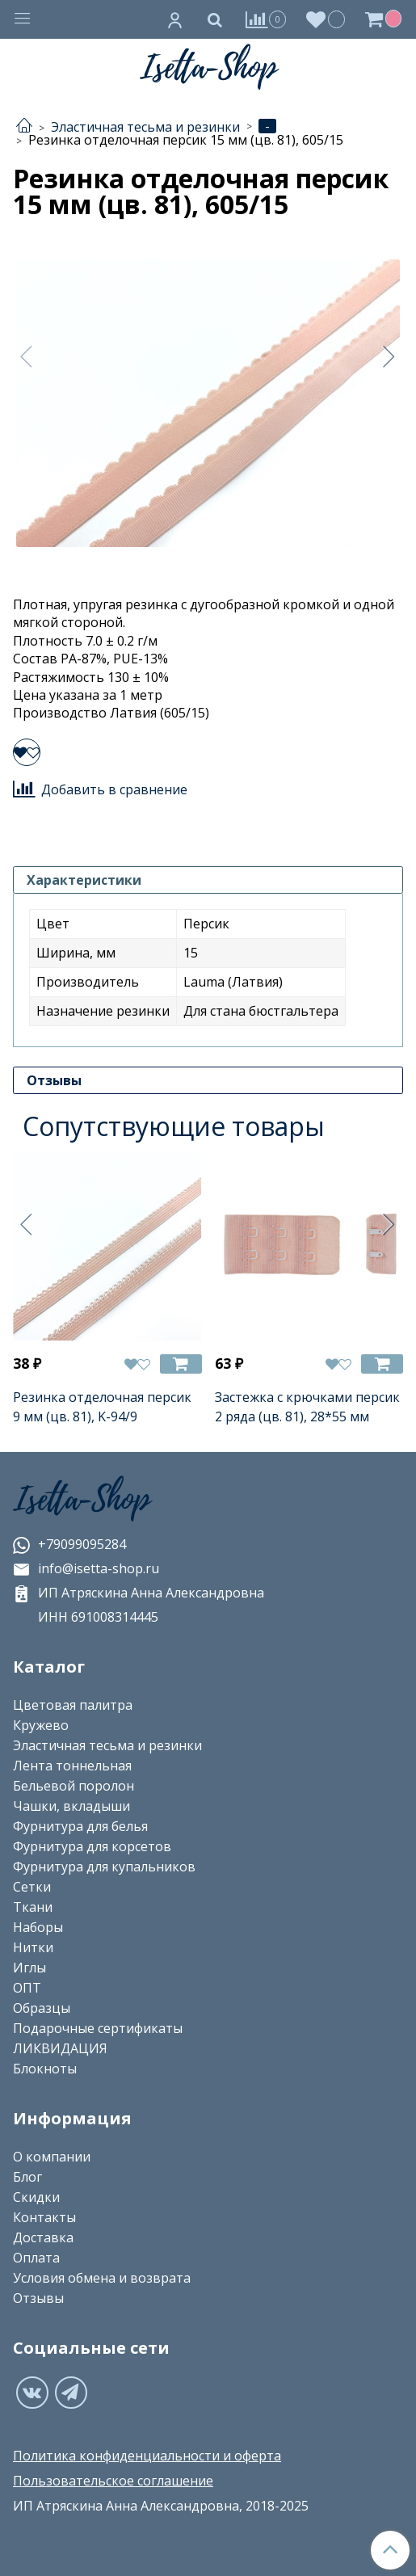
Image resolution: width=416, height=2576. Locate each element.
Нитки (33, 1947)
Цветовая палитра (72, 1705)
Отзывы (38, 2298)
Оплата (36, 2258)
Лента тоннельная (72, 1765)
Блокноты (45, 2068)
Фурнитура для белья (80, 1826)
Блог (27, 2177)
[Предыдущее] (26, 356)
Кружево (41, 1725)
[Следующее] (389, 356)
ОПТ (27, 1988)
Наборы (38, 1927)
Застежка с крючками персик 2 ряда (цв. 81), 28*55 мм (307, 1406)
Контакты (44, 2217)
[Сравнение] (265, 19)
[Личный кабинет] (175, 19)
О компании (51, 2157)
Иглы (29, 1967)
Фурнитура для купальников (104, 1866)
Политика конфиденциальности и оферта (147, 2455)
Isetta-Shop (81, 1499)
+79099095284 (69, 1544)
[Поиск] (215, 19)
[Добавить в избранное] (26, 752)
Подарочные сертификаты (98, 2028)
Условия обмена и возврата (102, 2278)
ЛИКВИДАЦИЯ (60, 2048)
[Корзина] (385, 19)
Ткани (33, 1907)
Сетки (32, 1887)
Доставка (43, 2237)
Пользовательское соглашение (113, 2480)
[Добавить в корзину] (181, 1364)
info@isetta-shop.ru (86, 1568)
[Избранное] (325, 19)
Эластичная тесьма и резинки (107, 1745)
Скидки (36, 2197)
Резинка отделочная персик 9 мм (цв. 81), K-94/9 (102, 1406)
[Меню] (22, 20)
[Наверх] (390, 2550)
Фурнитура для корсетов (92, 1846)
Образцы (41, 2008)
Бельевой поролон (73, 1786)
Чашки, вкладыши (71, 1806)
